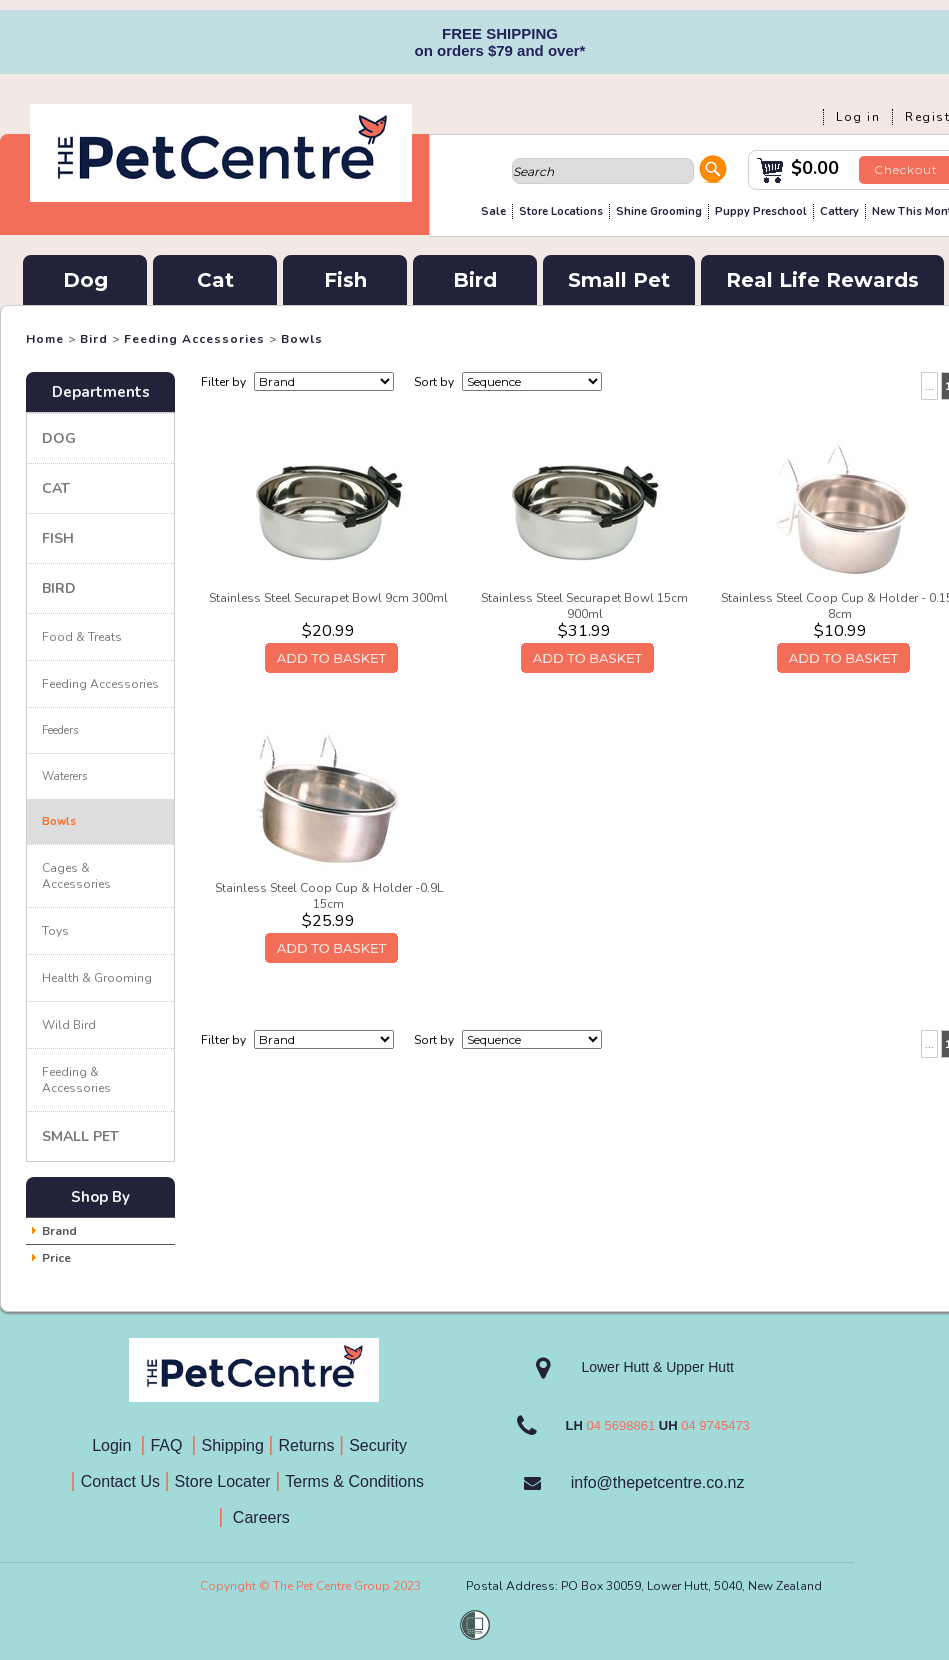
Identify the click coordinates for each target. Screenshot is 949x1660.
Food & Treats (82, 637)
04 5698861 (620, 1425)
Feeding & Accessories (76, 1080)
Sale (493, 211)
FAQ (170, 1445)
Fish (345, 280)
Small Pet (619, 280)
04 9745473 (715, 1425)
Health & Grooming (97, 978)
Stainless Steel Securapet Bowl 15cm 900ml (584, 606)
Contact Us (123, 1481)
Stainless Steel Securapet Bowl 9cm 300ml (328, 598)
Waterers (64, 776)
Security (380, 1445)
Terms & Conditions (361, 1481)
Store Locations (561, 211)
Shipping (233, 1445)
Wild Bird (69, 1025)
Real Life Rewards (822, 280)
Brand (59, 1231)
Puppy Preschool (761, 211)
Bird (475, 280)
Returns (306, 1445)
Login (116, 1445)
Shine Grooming (659, 211)
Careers (258, 1517)
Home (45, 339)
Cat (215, 280)
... (929, 386)
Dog (85, 280)
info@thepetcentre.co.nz (658, 1482)
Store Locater (223, 1481)
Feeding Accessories (194, 339)
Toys (55, 931)
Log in (858, 117)
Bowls (302, 339)
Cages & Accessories (76, 876)
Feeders (60, 730)
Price (56, 1258)
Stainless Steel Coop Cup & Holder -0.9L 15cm (329, 896)
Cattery (839, 211)
